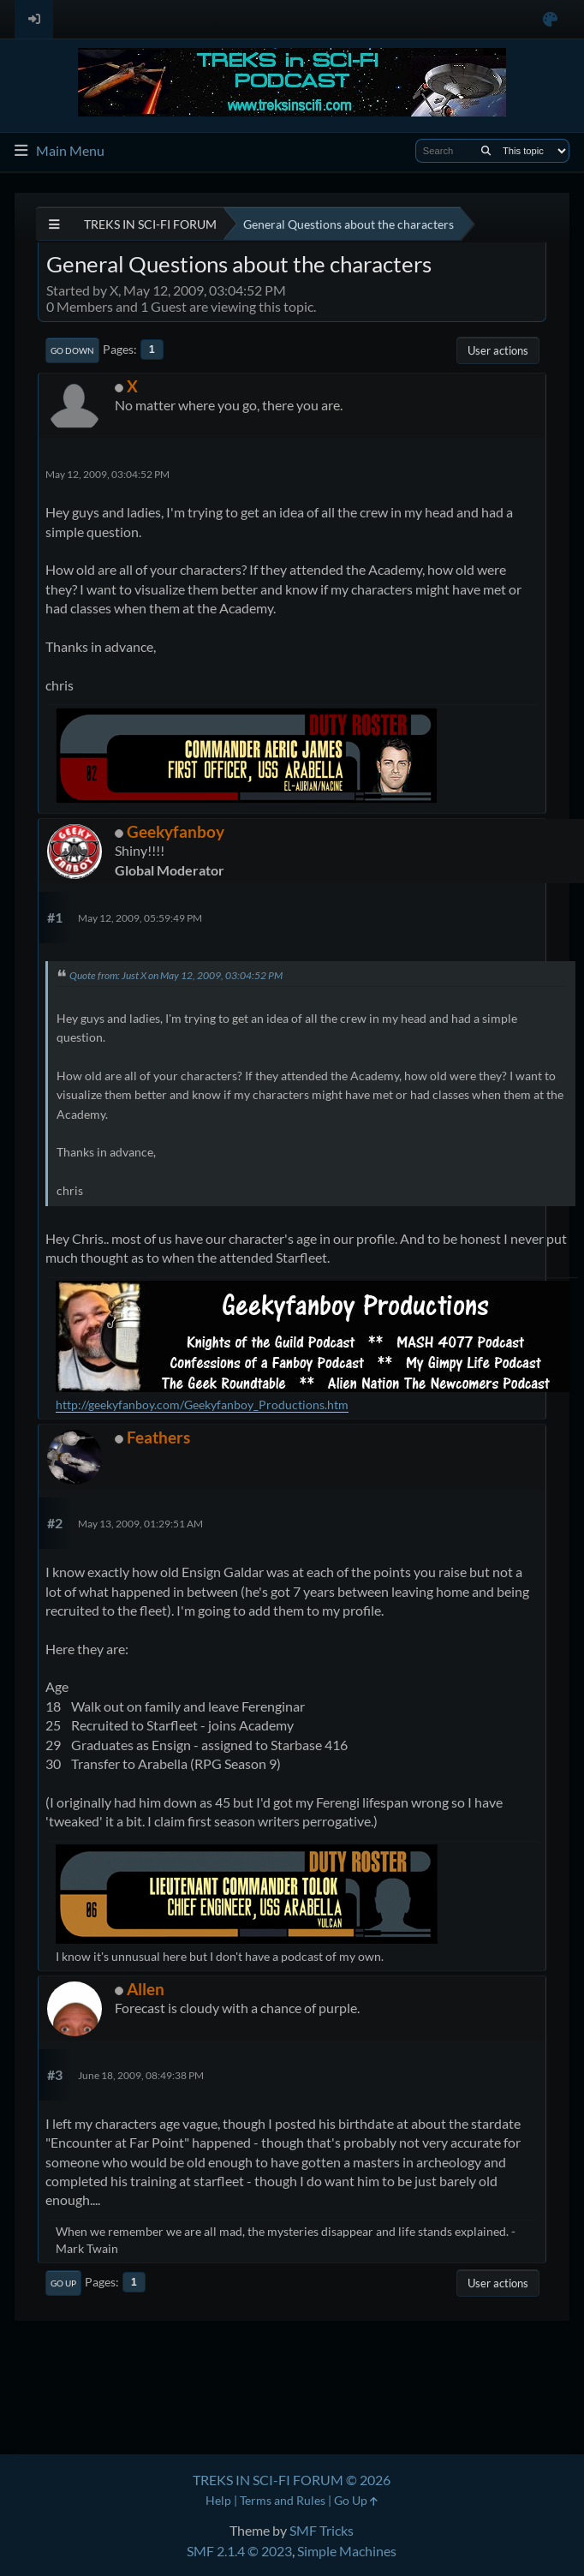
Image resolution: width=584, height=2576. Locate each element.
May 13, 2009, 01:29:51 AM (140, 1523)
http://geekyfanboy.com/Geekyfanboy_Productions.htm (202, 1404)
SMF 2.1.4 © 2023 (239, 2551)
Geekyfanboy (175, 831)
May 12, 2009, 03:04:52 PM (107, 474)
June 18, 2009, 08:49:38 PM (141, 2075)
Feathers (158, 1437)
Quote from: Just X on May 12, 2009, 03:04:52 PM (176, 975)
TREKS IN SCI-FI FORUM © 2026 (291, 2479)
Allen (145, 1989)
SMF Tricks (321, 2530)
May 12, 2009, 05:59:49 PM (140, 917)
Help (218, 2500)
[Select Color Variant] (550, 19)
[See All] (54, 224)
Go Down (72, 350)
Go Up (63, 2283)
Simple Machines (346, 2551)
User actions (498, 350)
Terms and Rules (282, 2500)
